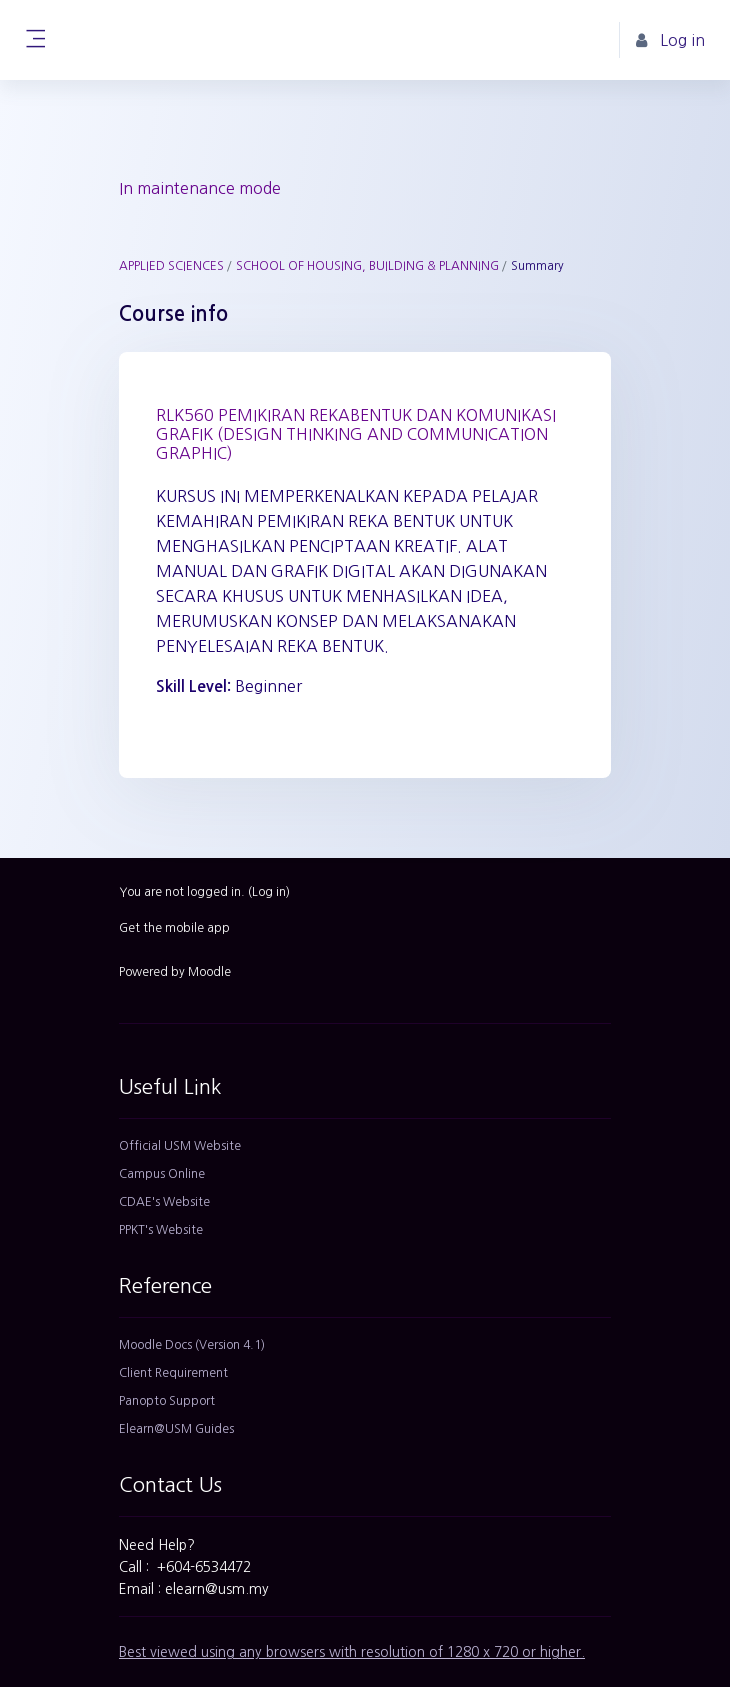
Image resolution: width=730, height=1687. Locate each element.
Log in (269, 892)
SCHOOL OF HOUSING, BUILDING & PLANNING (367, 266)
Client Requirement (173, 1373)
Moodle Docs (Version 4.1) (192, 1345)
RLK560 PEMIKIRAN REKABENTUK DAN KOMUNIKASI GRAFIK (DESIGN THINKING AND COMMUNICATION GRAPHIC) (356, 434)
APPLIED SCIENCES (171, 266)
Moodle (209, 972)
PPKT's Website (161, 1230)
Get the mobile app (174, 928)
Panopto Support (167, 1401)
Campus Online (162, 1174)
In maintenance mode (200, 188)
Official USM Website (180, 1146)
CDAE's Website (164, 1202)
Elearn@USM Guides (176, 1429)
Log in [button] (670, 40)
